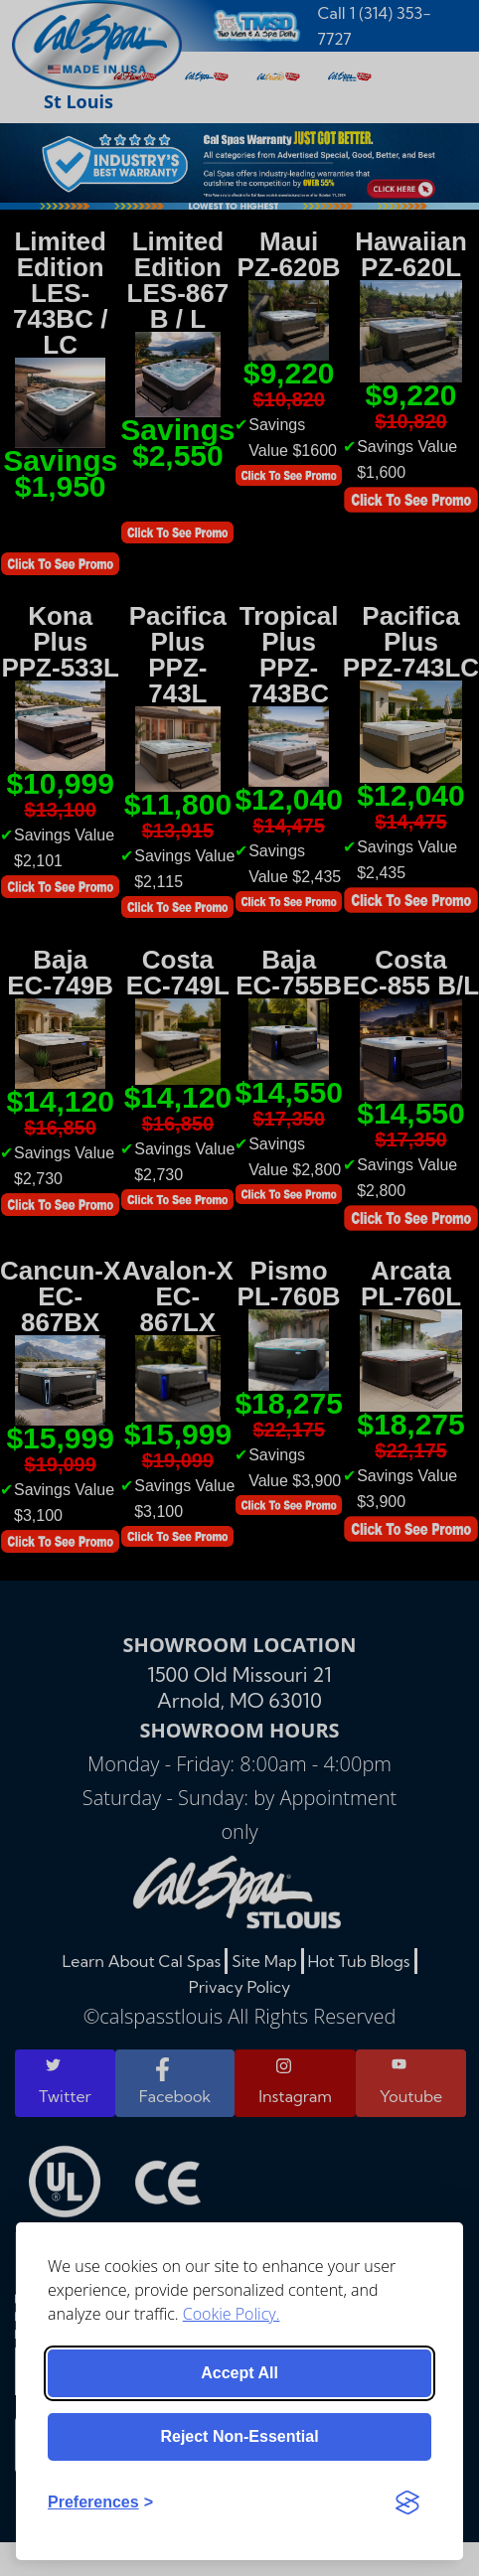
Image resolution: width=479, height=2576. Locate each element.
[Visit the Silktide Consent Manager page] (407, 2502)
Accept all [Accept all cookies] (239, 2372)
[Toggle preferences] (100, 2502)
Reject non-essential (239, 2436)
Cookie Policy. (231, 2314)
